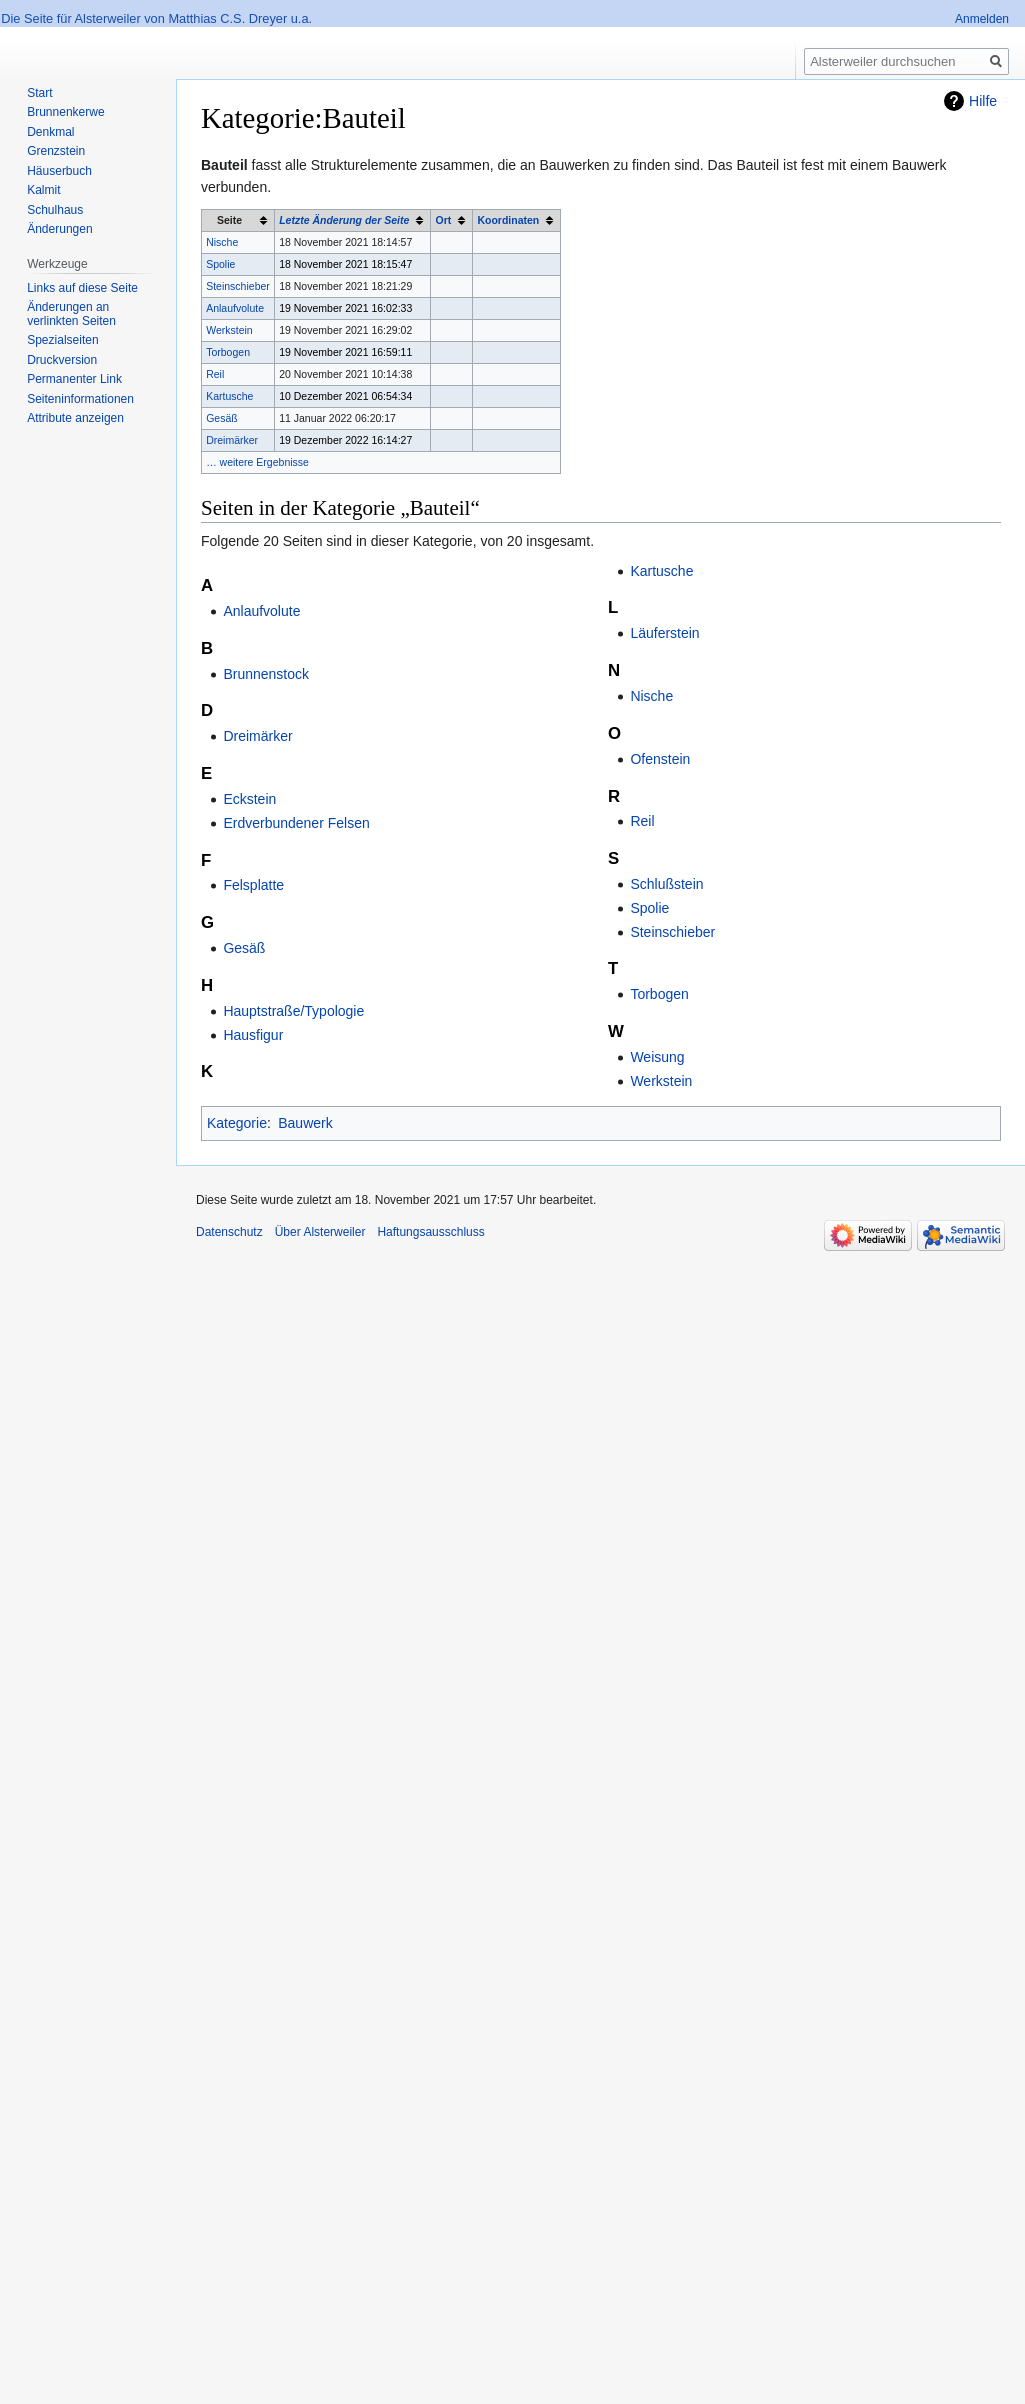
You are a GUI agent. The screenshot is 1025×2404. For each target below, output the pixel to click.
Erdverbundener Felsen (296, 823)
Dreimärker (232, 440)
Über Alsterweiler (320, 1232)
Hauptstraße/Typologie (293, 1011)
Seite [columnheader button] (229, 220)
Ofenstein (660, 759)
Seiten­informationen (80, 399)
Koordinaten (508, 220)
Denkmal (50, 132)
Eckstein (249, 799)
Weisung (657, 1057)
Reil (215, 374)
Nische (222, 242)
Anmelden (982, 19)
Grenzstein (56, 151)
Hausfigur (253, 1035)
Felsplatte (253, 885)
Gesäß (222, 418)
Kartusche (229, 396)
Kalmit (43, 190)
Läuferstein (664, 633)
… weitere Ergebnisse (257, 462)
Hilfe (983, 101)
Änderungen (59, 229)
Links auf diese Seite (82, 288)
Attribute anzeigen (75, 418)
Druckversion (62, 360)
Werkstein (229, 330)
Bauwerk (305, 1123)
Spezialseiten (62, 340)
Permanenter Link (74, 379)
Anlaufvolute (235, 308)
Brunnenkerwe (65, 112)
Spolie (220, 264)
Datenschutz (229, 1232)
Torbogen (228, 352)
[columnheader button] (353, 221)
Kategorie (237, 1123)
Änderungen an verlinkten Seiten (71, 314)
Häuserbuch (59, 171)
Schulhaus (55, 210)
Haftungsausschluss (430, 1232)
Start (39, 93)
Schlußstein (666, 884)
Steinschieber (238, 286)
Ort (443, 220)
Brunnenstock (266, 674)
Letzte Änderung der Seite (344, 220)
